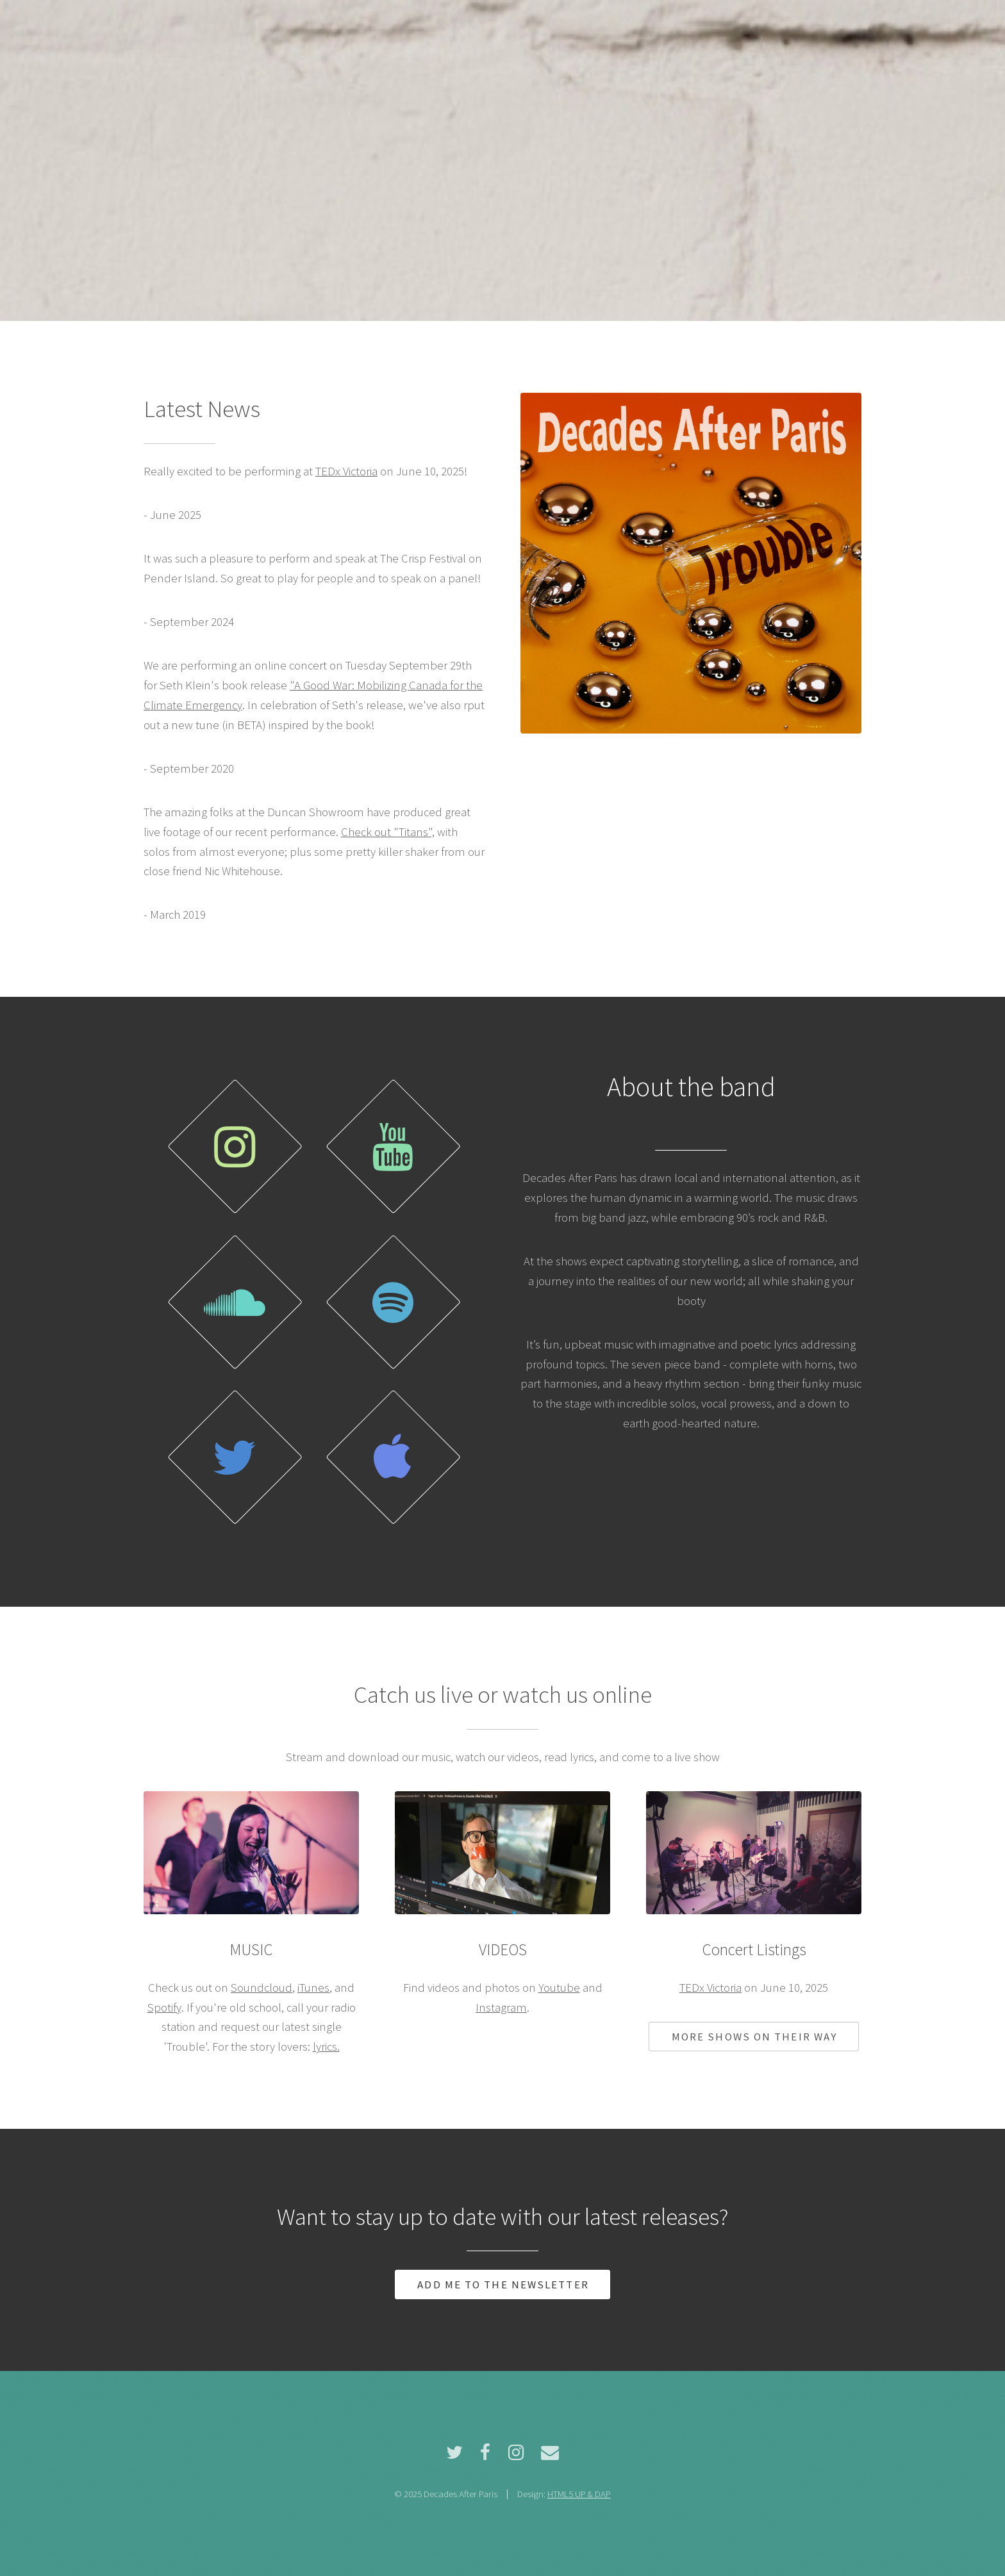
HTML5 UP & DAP (579, 2494)
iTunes (313, 1987)
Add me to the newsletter (502, 2284)
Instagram (501, 2007)
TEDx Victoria (346, 471)
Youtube (559, 1987)
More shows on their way (754, 2037)
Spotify (164, 2007)
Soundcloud (261, 1987)
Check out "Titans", (388, 831)
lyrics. (326, 2046)
